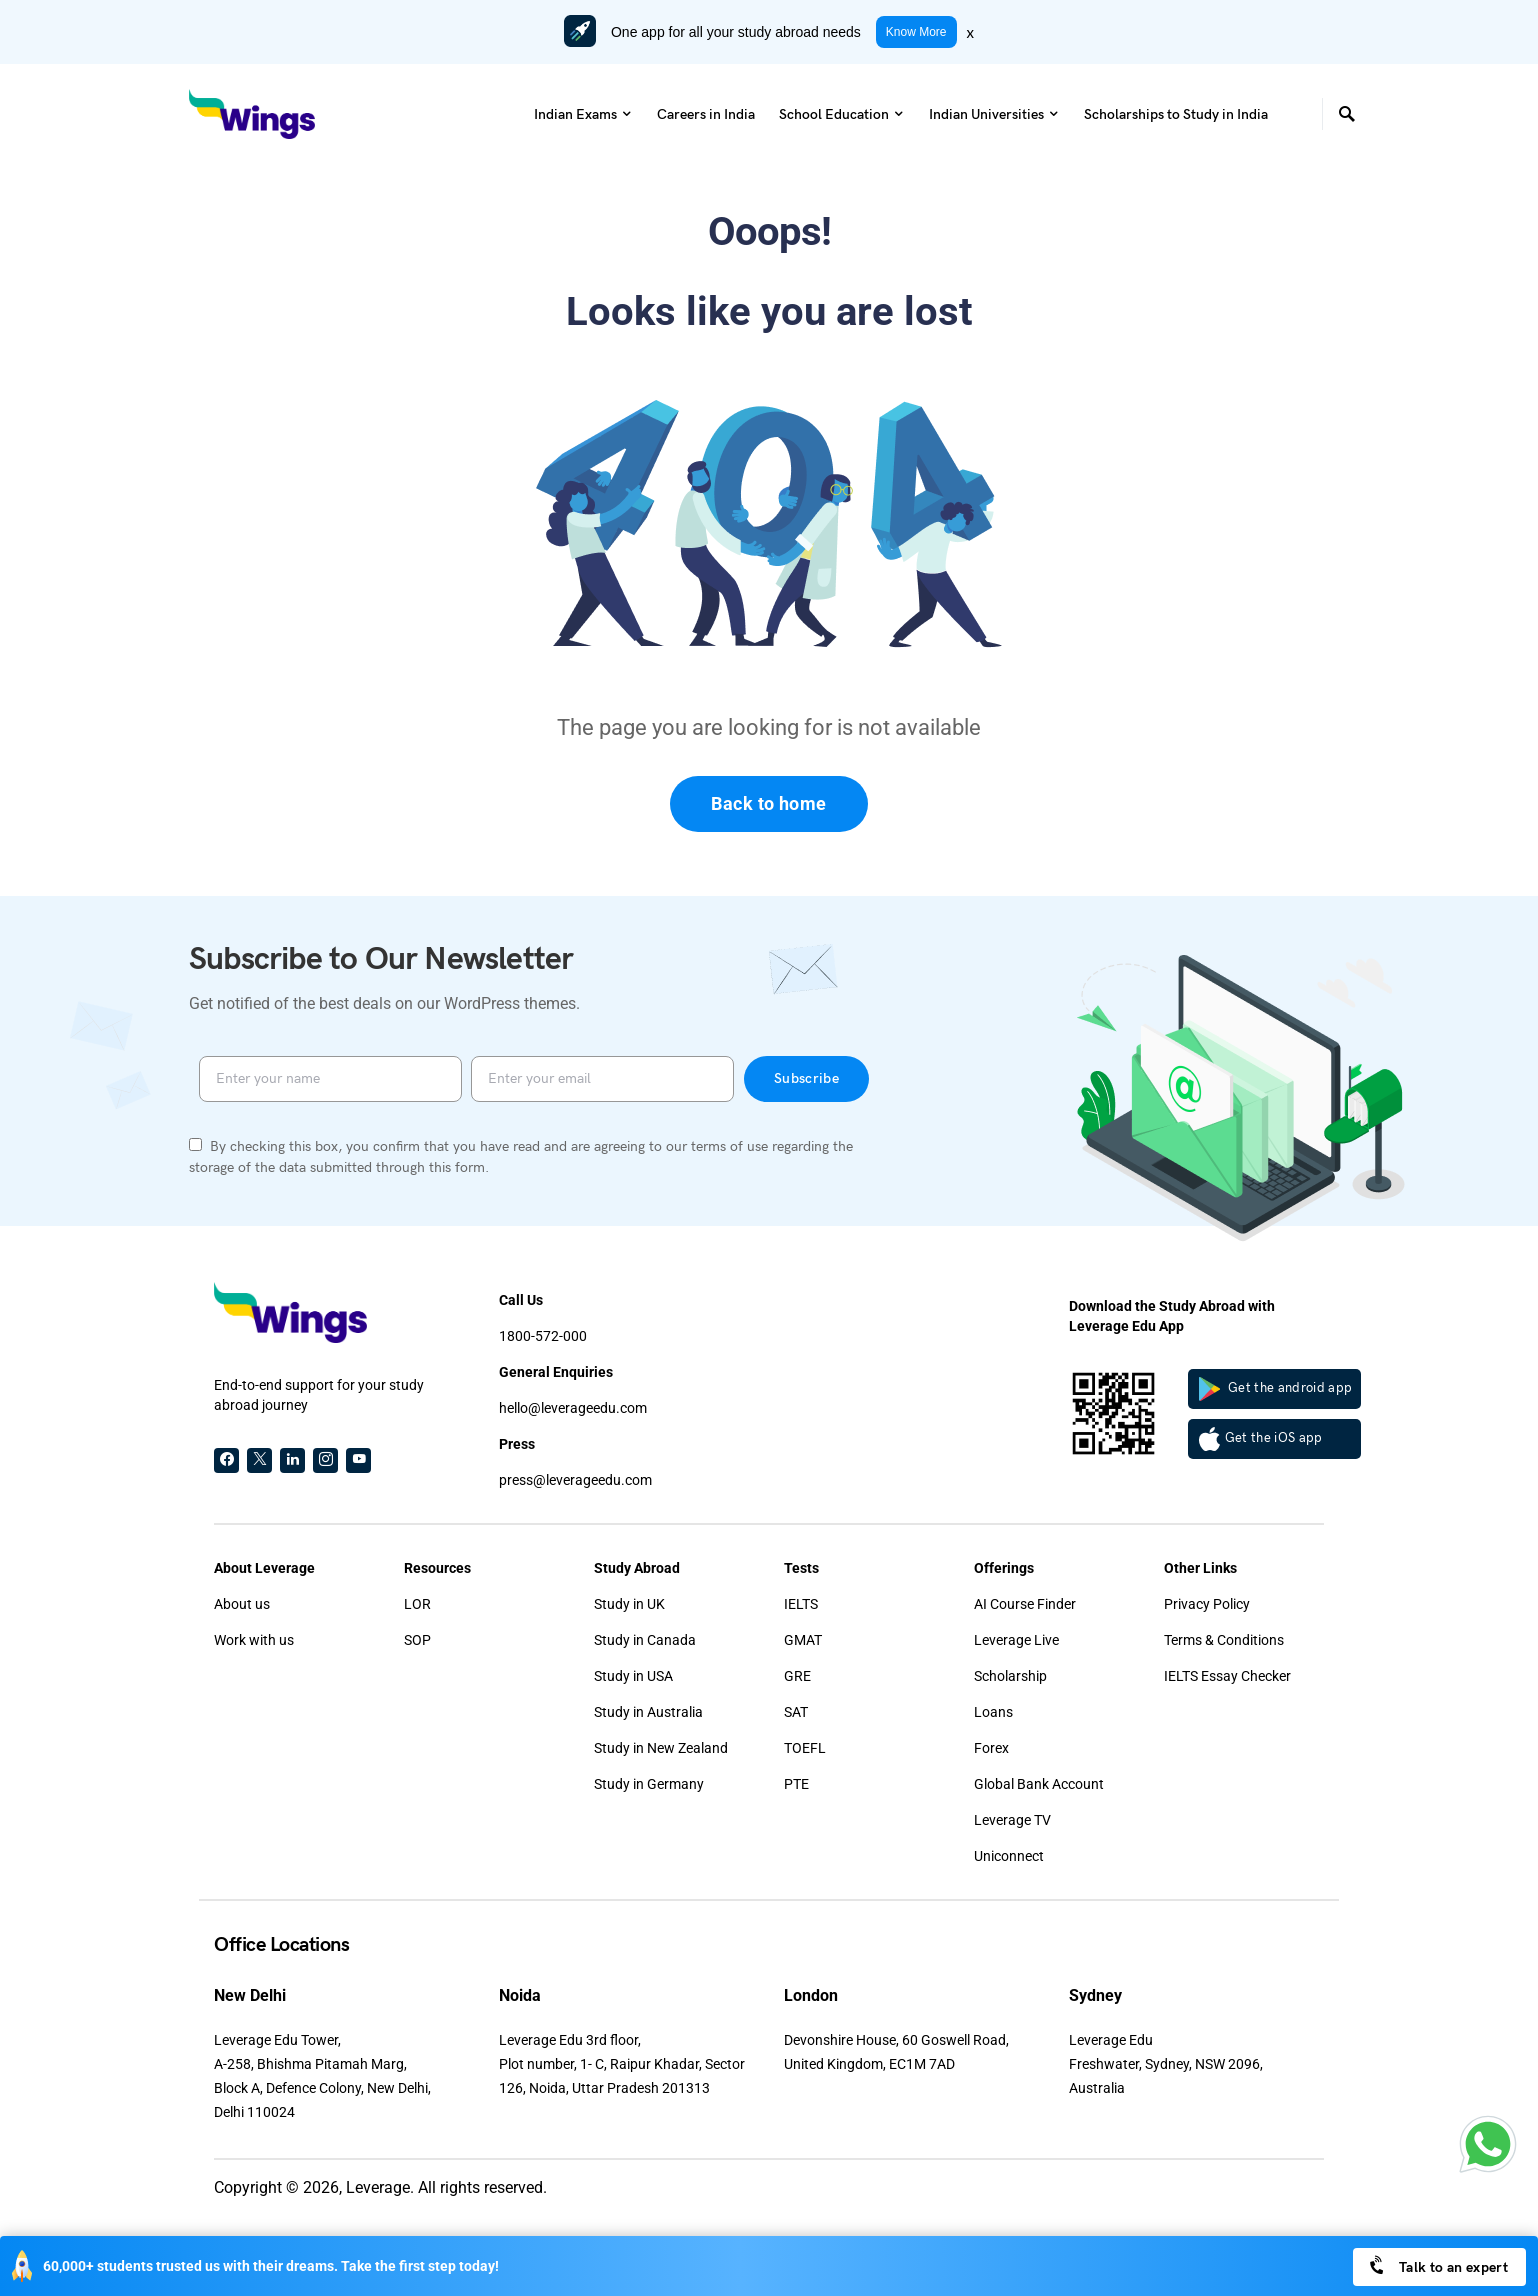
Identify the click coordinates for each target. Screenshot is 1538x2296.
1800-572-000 (543, 1336)
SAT (796, 1712)
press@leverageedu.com (575, 1480)
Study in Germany (649, 1784)
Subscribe (806, 1078)
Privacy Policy (1207, 1604)
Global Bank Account (1039, 1784)
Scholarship (1010, 1676)
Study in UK (629, 1604)
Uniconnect (1009, 1856)
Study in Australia (648, 1712)
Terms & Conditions (1224, 1640)
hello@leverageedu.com (573, 1408)
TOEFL (805, 1748)
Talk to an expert (1437, 2265)
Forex (991, 1748)
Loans (993, 1712)
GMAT (803, 1640)
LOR (417, 1604)
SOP (417, 1640)
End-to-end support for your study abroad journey (319, 1395)
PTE (796, 1784)
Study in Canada (645, 1640)
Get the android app (1276, 1389)
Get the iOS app (1261, 1439)
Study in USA (633, 1676)
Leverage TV (1012, 1820)
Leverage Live (1016, 1640)
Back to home (768, 803)
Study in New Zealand (661, 1748)
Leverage (378, 2187)
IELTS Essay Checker (1227, 1676)
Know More (916, 32)
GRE (797, 1676)
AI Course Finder (1025, 1604)
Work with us (254, 1640)
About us (242, 1604)
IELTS (801, 1604)
